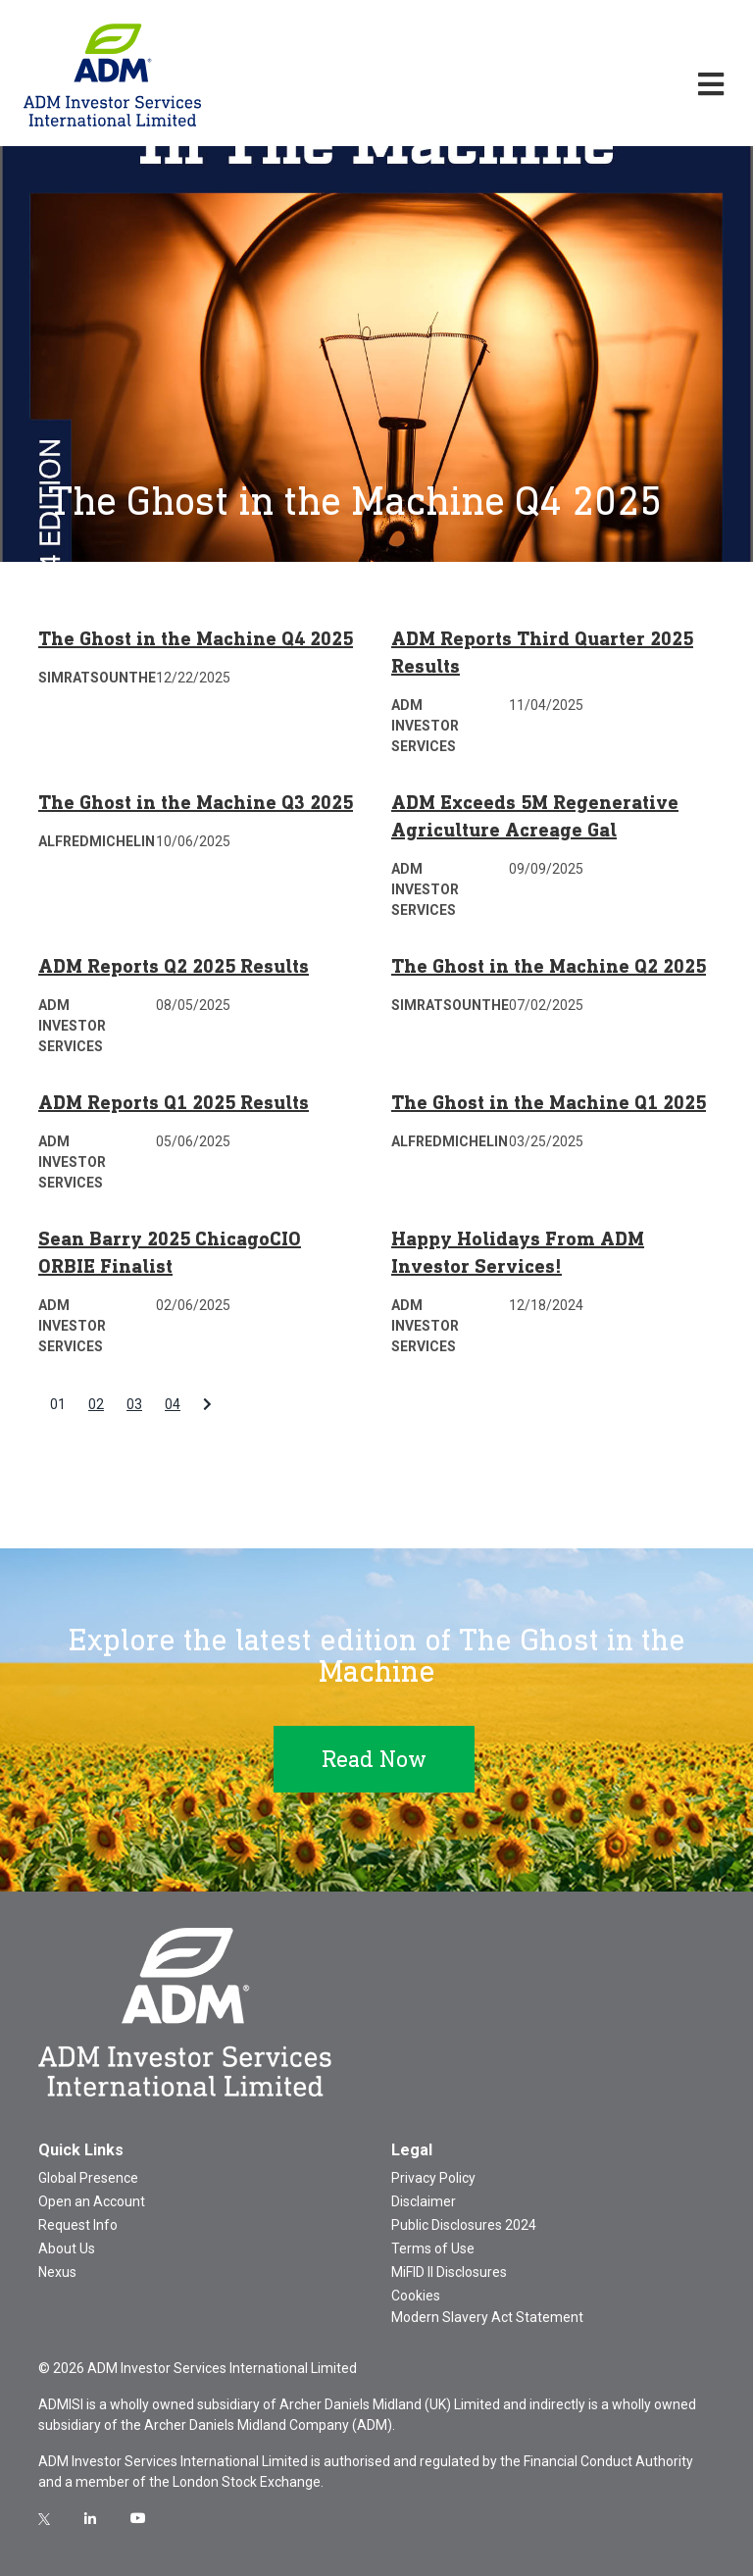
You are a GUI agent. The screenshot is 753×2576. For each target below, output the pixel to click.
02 (96, 1404)
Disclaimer (423, 2201)
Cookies (415, 2295)
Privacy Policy (433, 2178)
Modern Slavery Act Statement (487, 2317)
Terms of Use (433, 2248)
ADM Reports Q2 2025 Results (173, 966)
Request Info (78, 2225)
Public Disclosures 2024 (463, 2225)
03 (134, 1404)
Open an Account (91, 2201)
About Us (66, 2248)
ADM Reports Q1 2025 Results (173, 1102)
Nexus (57, 2272)
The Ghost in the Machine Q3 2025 (195, 802)
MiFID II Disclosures (449, 2272)
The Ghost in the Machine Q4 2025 (195, 638)
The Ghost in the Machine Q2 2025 (548, 966)
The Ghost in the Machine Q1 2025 (548, 1102)
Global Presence (88, 2178)
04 (172, 1404)
